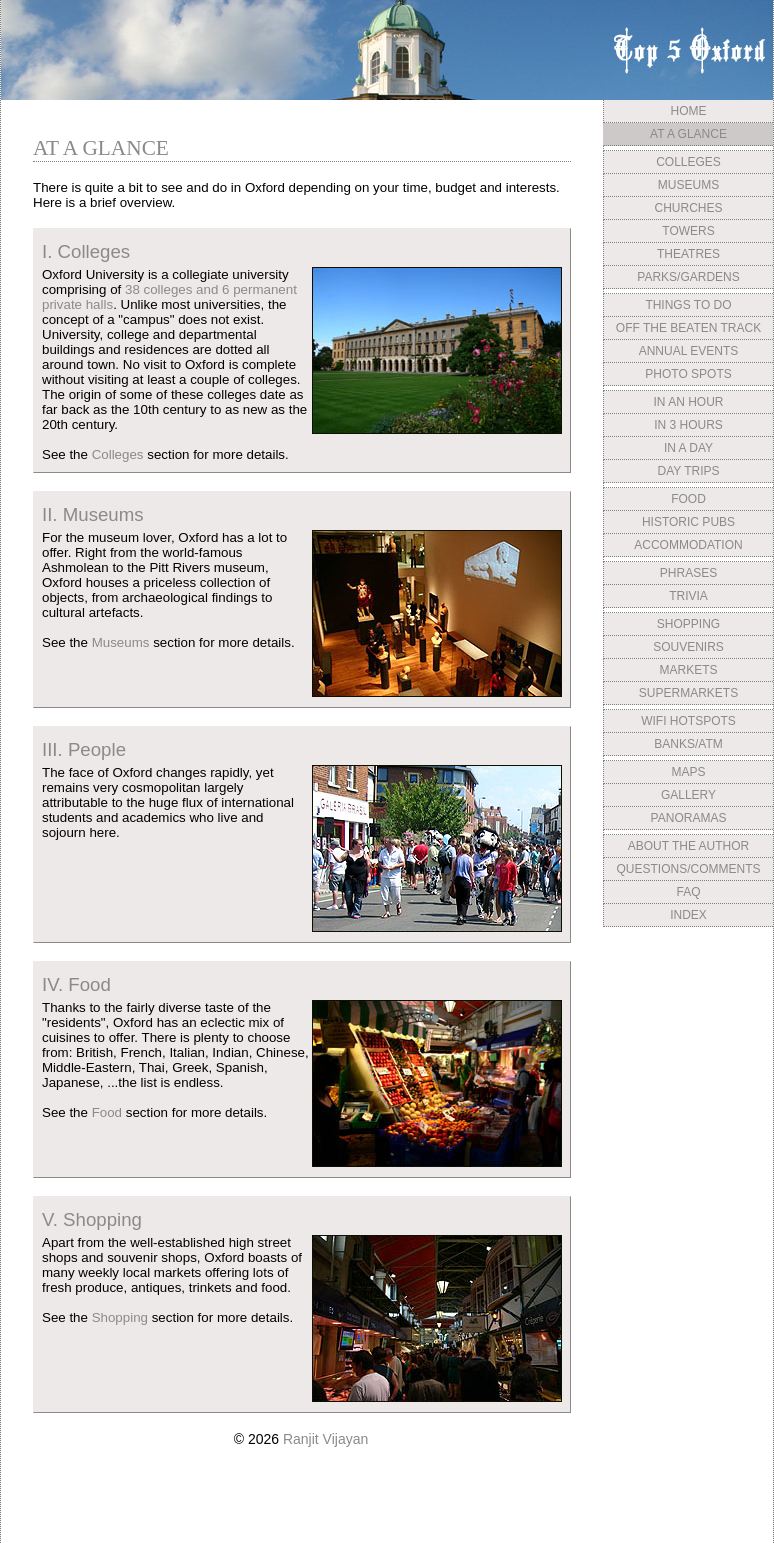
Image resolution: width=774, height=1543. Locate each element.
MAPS (688, 772)
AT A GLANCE (688, 134)
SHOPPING (688, 624)
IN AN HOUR (688, 402)
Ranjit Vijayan (325, 1439)
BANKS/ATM (688, 744)
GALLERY (688, 795)
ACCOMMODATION (688, 545)
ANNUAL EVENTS (689, 351)
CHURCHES (688, 208)
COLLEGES (688, 162)
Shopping (120, 1317)
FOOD (688, 499)
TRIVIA (688, 596)
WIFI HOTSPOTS (688, 721)
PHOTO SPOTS (688, 374)
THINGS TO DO (688, 305)
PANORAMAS (689, 818)
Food (107, 1112)
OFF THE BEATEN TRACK (688, 328)
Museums (121, 642)
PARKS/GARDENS (688, 277)
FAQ (688, 892)
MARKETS (688, 670)
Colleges (118, 454)
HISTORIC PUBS (688, 522)
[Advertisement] (688, 1083)
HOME (689, 111)
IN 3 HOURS (688, 425)
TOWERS (688, 231)
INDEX (688, 915)
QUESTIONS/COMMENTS (688, 869)
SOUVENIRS (688, 647)
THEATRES (688, 254)
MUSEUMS (688, 185)
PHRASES (688, 573)
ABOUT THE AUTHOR (689, 846)
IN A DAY (688, 448)
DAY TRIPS (688, 471)
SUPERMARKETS (688, 693)
